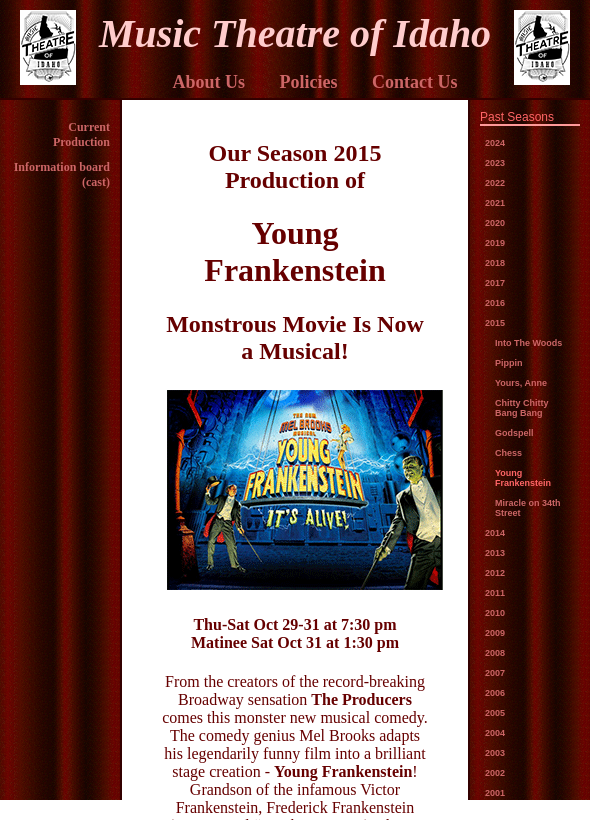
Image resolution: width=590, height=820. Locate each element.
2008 (495, 653)
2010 (495, 613)
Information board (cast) (62, 174)
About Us (208, 82)
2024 (495, 143)
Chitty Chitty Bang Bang (522, 408)
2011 (495, 593)
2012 (495, 573)
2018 (495, 263)
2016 (495, 303)
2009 (495, 633)
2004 (495, 733)
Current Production (81, 134)
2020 (495, 223)
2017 (495, 283)
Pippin (509, 363)
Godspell (514, 433)
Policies (309, 82)
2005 (495, 713)
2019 (495, 243)
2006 (495, 693)
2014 (495, 533)
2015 (495, 323)
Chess (508, 453)
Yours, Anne (521, 383)
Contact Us (415, 82)
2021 (495, 203)
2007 (495, 673)
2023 (495, 163)
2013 (495, 553)
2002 (495, 773)
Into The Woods (528, 343)
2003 (495, 753)
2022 (495, 183)
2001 (495, 793)
